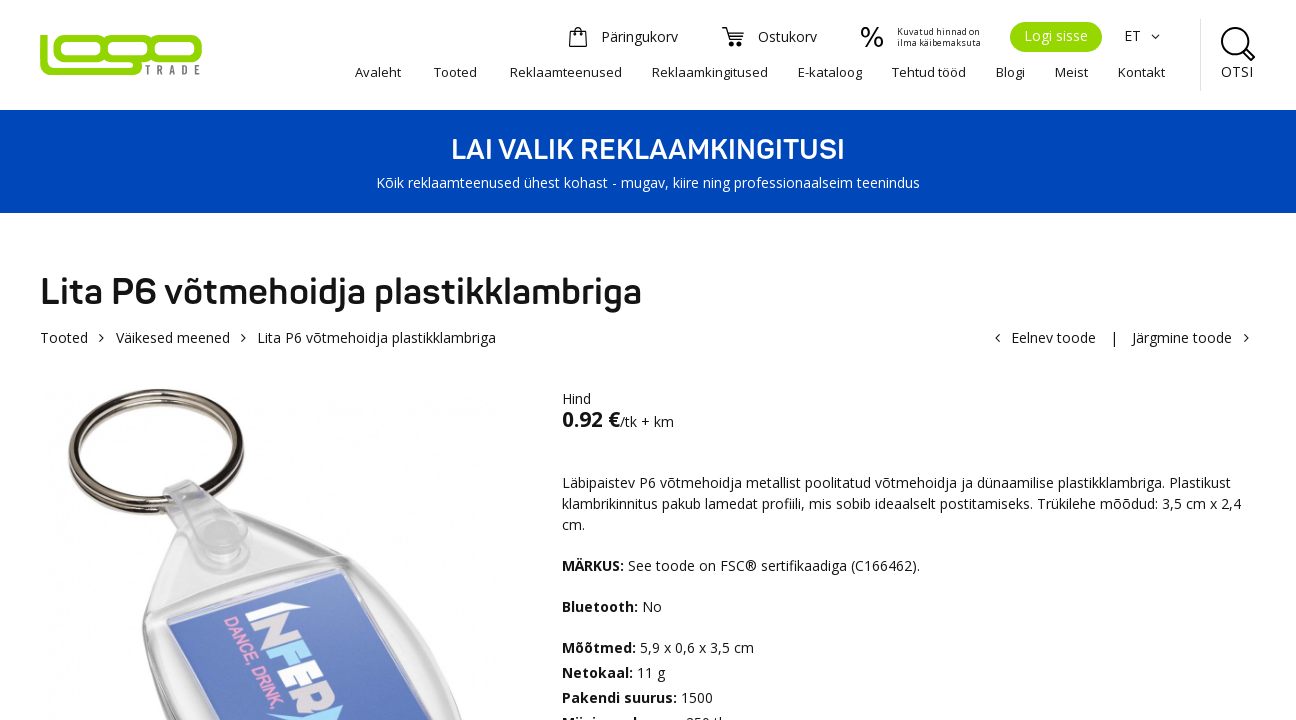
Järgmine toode (1182, 337)
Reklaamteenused (566, 72)
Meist (1071, 72)
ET (1144, 35)
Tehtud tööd (929, 72)
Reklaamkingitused (710, 72)
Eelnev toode (1053, 337)
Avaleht (378, 72)
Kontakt (1141, 72)
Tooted (455, 72)
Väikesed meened (173, 337)
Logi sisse (1056, 35)
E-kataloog (830, 72)
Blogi (1010, 72)
